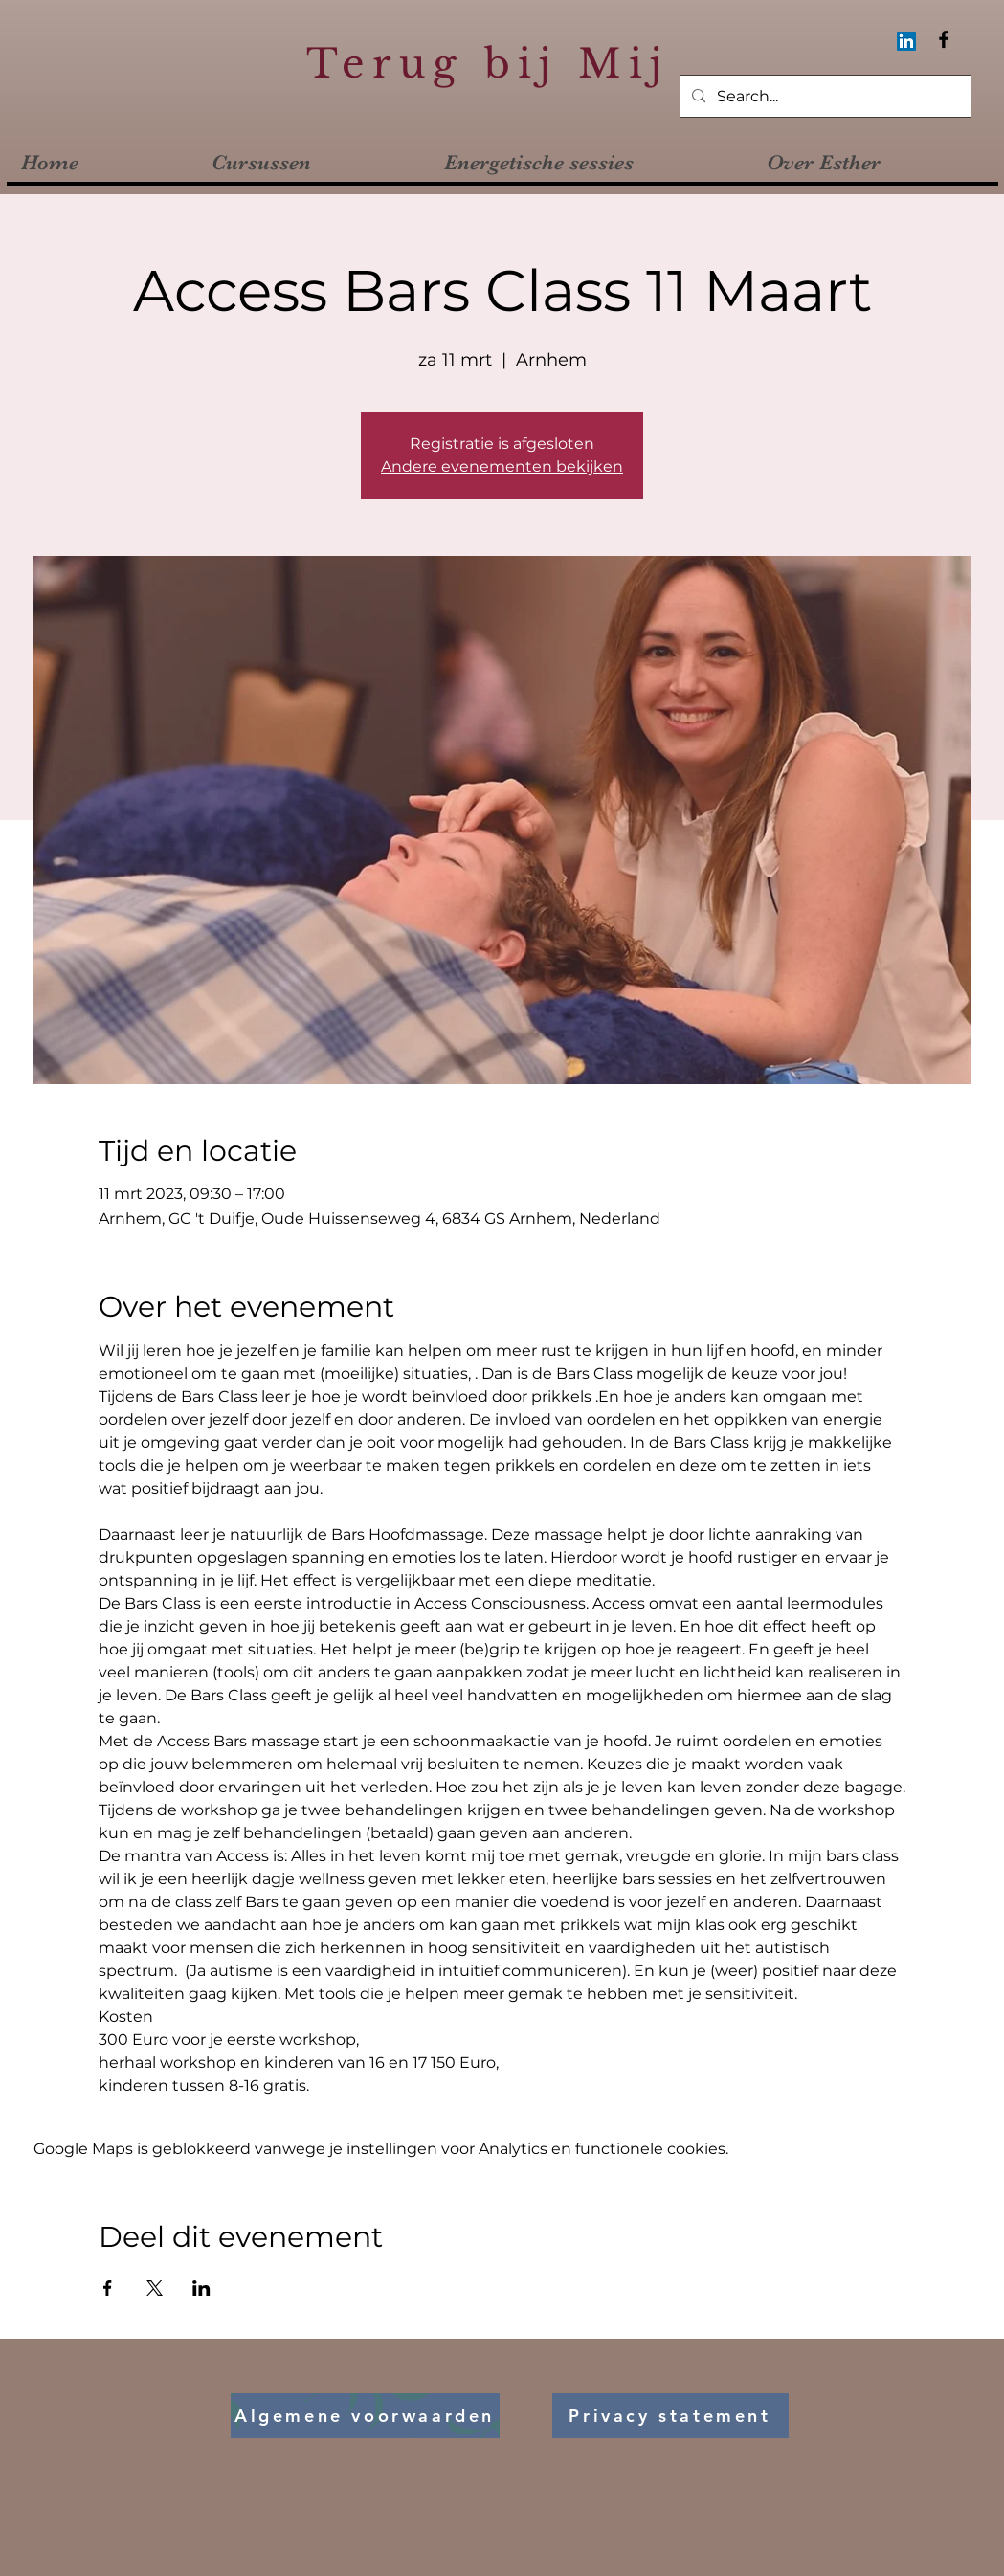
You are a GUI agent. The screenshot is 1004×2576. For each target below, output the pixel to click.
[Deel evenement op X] (154, 2288)
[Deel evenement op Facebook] (108, 2288)
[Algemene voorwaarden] (365, 2415)
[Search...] (823, 97)
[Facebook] (943, 39)
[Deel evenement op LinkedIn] (201, 2288)
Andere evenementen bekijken (502, 466)
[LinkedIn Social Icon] (906, 41)
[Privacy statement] (670, 2415)
